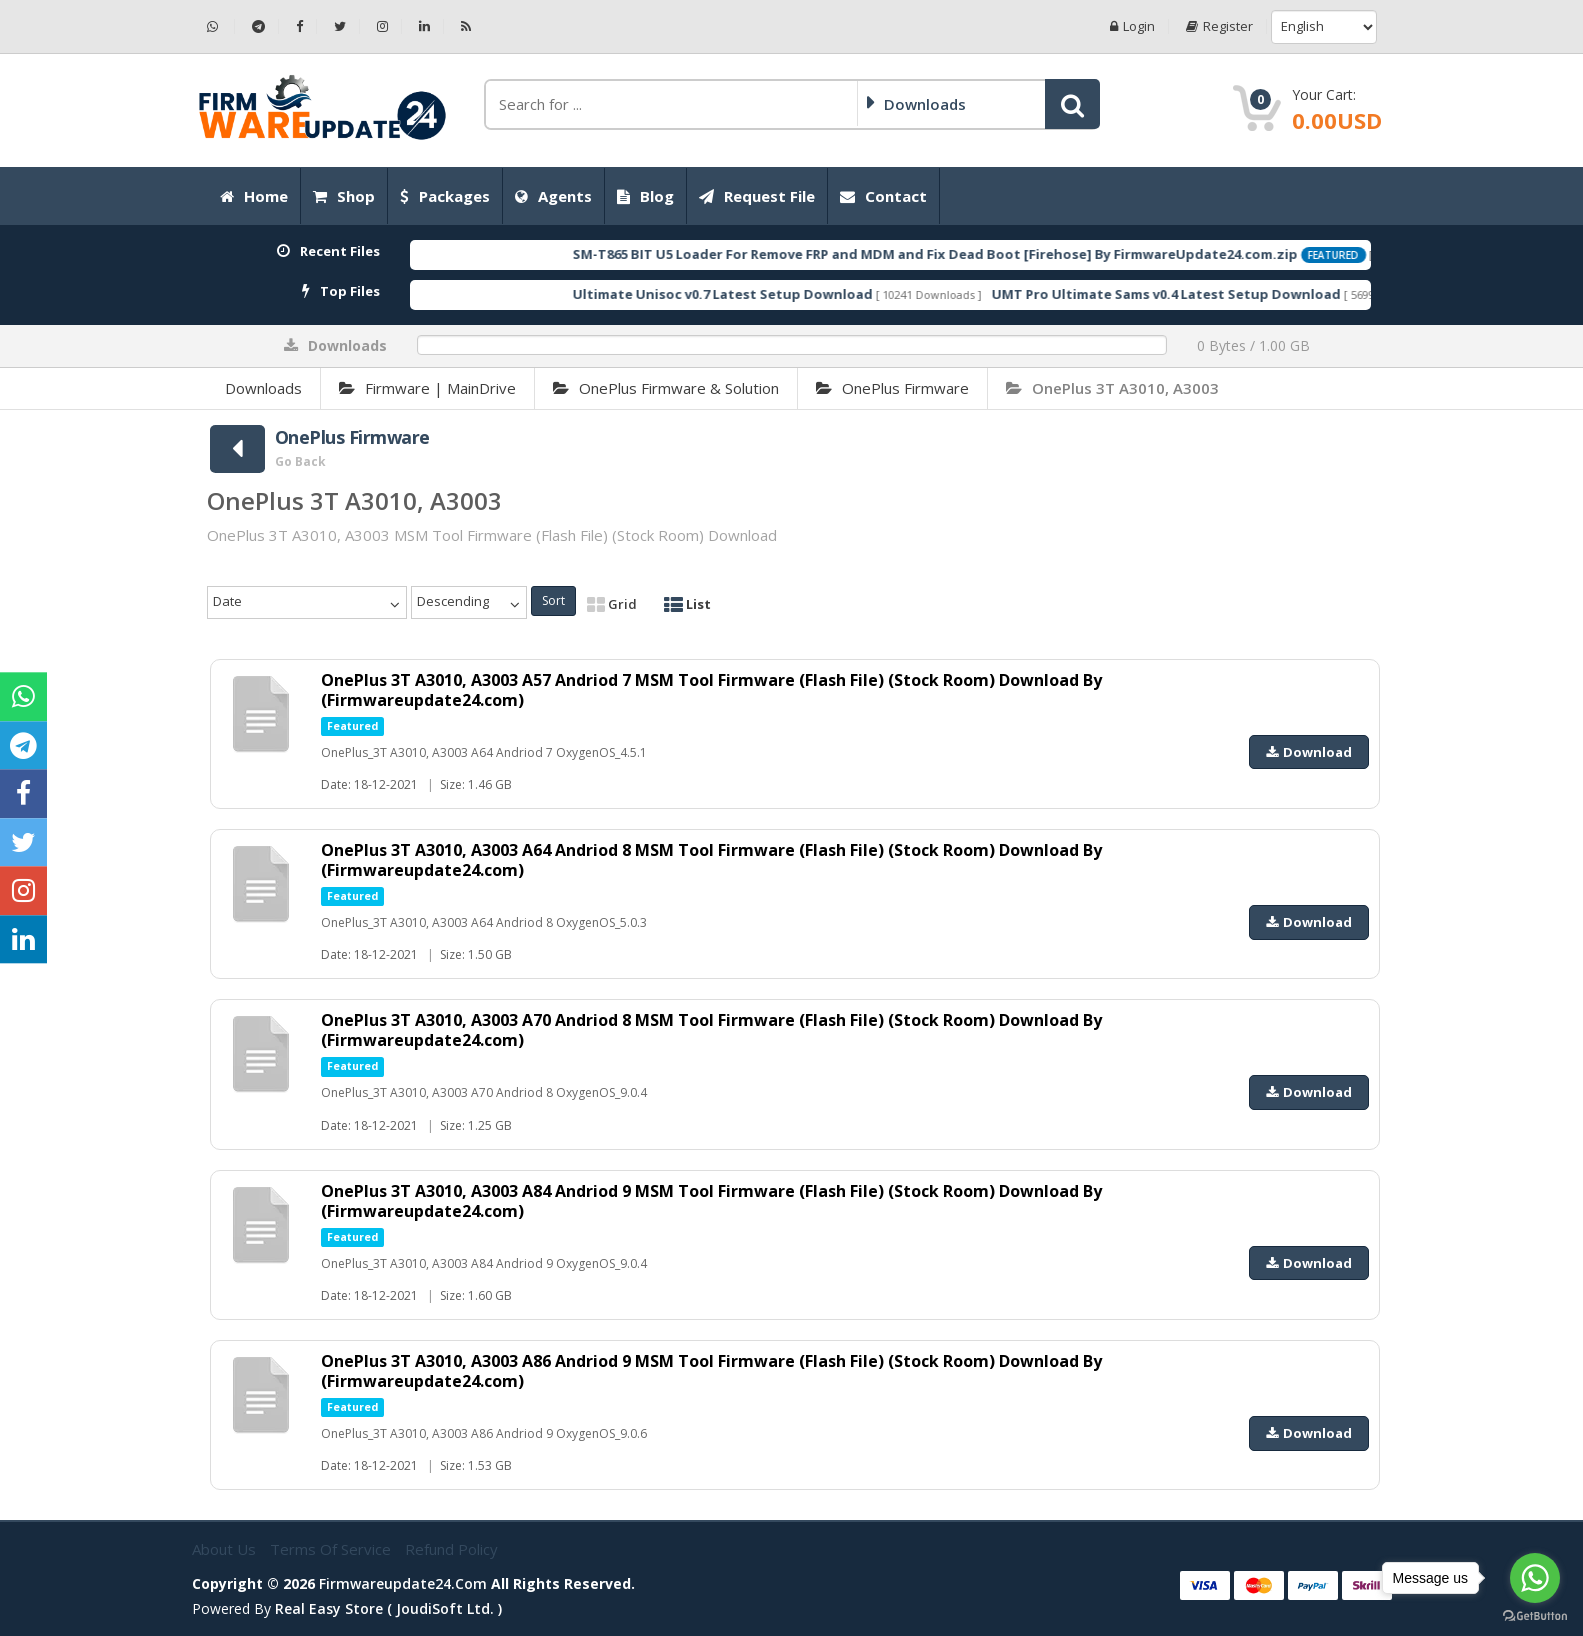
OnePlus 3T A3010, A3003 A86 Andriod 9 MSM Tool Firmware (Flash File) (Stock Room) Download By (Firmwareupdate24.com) (711, 1371)
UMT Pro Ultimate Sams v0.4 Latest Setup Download (1230, 294)
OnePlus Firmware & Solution (666, 388)
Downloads (263, 388)
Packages (445, 196)
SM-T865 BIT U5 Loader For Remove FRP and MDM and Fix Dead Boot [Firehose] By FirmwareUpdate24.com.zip (999, 254)
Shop (344, 196)
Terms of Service (332, 1549)
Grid (612, 604)
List (687, 604)
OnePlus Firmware (892, 388)
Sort (553, 600)
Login (1132, 26)
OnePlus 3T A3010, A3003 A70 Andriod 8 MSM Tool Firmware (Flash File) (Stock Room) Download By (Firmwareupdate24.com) (711, 1030)
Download (1309, 752)
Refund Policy (451, 1549)
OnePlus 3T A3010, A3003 (1112, 388)
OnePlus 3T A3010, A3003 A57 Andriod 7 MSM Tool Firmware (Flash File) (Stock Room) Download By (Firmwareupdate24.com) (711, 690)
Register (1219, 26)
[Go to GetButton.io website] (1535, 1616)
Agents (553, 196)
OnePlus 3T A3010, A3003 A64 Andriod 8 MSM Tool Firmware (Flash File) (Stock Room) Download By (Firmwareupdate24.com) (711, 860)
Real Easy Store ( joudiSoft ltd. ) (388, 1608)
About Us (226, 1549)
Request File (757, 196)
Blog (645, 196)
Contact (883, 196)
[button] (1072, 104)
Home (254, 196)
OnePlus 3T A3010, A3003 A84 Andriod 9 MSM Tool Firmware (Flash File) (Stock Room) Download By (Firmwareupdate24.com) (711, 1201)
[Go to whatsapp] (1535, 1578)
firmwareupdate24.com (403, 1583)
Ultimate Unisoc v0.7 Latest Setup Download (787, 294)
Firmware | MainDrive (427, 388)
